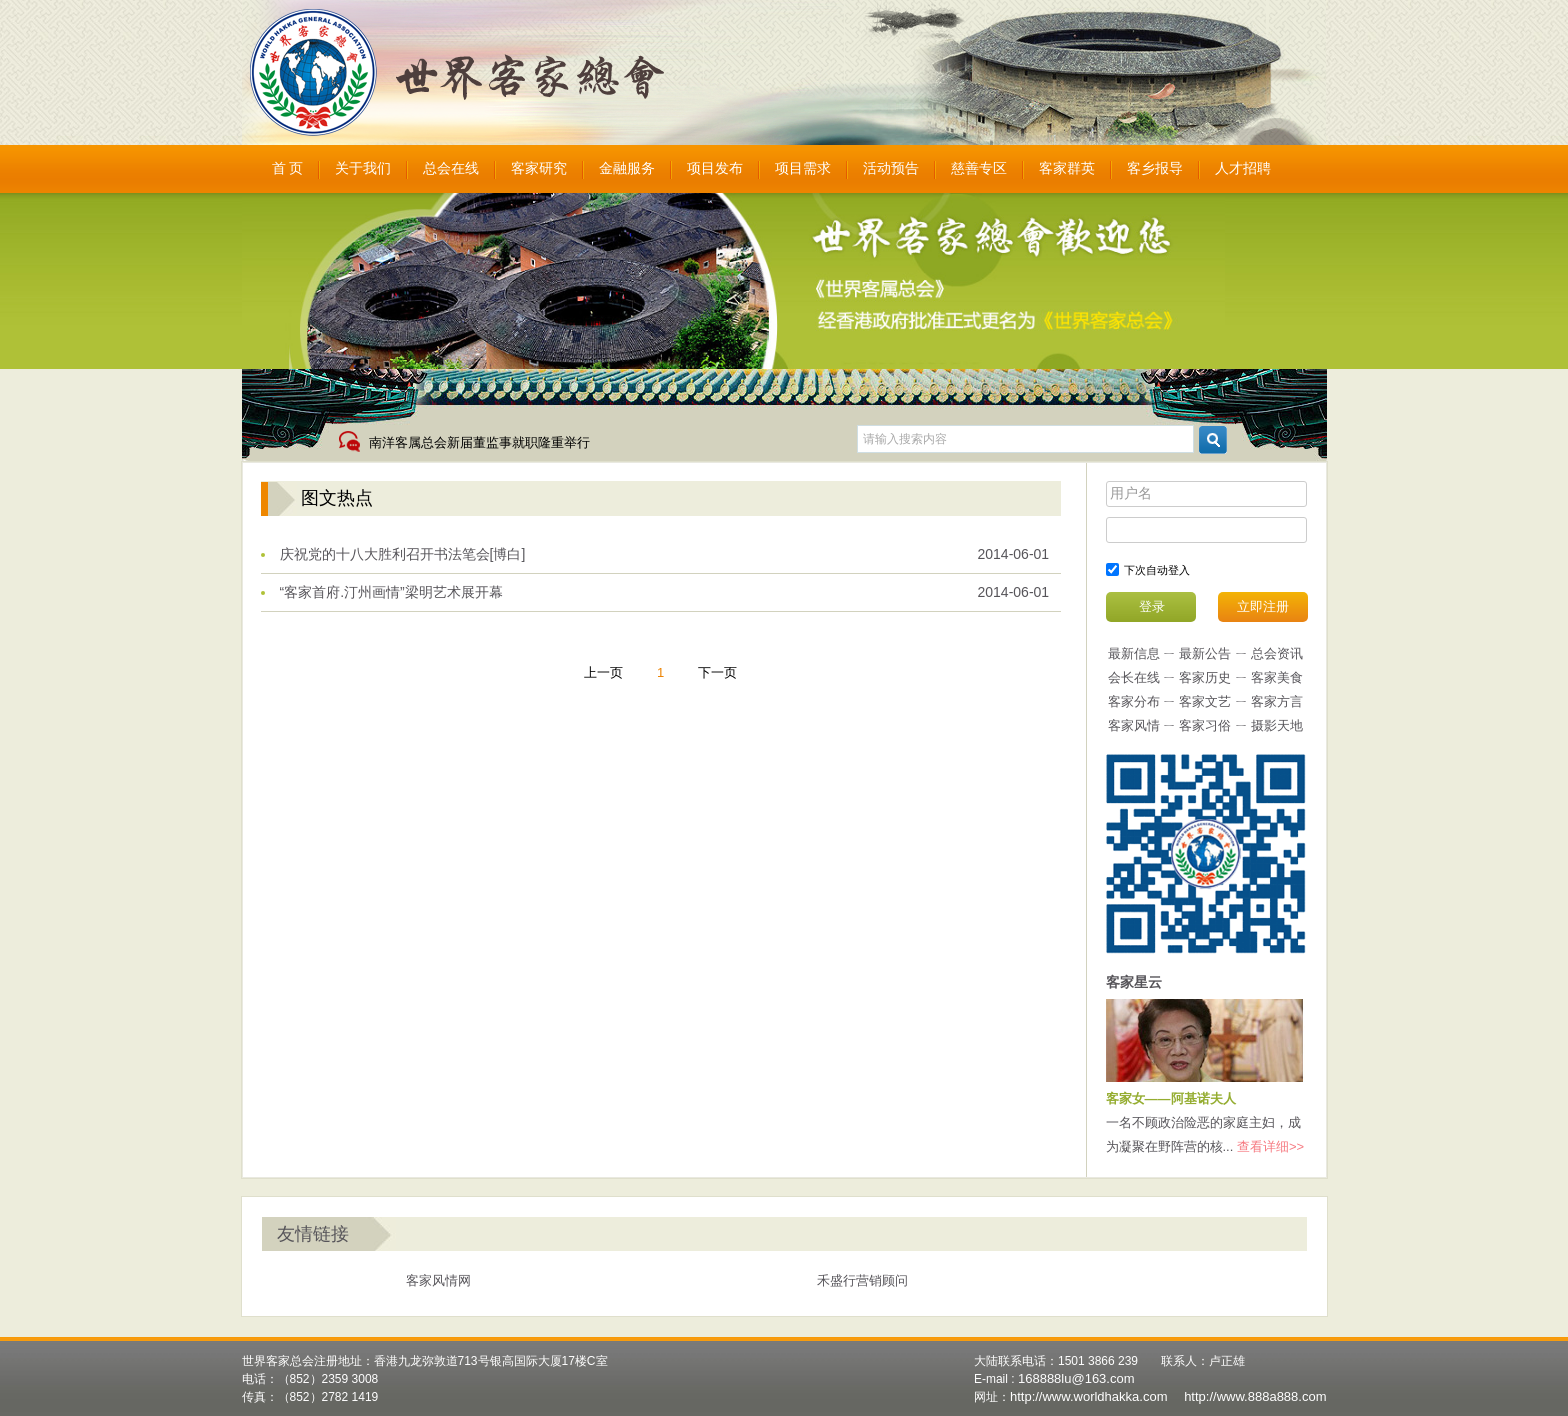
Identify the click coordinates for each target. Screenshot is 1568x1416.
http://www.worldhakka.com (1089, 1396)
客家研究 (539, 168)
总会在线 (451, 168)
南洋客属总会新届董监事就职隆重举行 (479, 442)
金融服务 (627, 168)
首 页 (288, 168)
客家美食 (1277, 677)
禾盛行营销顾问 (862, 1280)
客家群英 (1067, 168)
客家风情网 (438, 1280)
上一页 (603, 672)
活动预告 (891, 168)
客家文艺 (1205, 701)
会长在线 (1134, 677)
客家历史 (1205, 677)
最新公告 (1205, 653)
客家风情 (1134, 725)
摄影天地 (1277, 725)
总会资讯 (1277, 653)
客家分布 (1134, 701)
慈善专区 (979, 168)
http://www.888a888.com (1255, 1396)
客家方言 (1277, 701)
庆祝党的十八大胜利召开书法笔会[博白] (403, 554)
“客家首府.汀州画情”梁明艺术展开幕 (391, 592)
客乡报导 (1155, 168)
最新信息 (1134, 653)
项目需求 (803, 168)
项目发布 (715, 168)
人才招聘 (1243, 168)
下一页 (717, 672)
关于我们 (363, 168)
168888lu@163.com (1076, 1378)
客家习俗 (1205, 725)
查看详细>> (1270, 1146)
